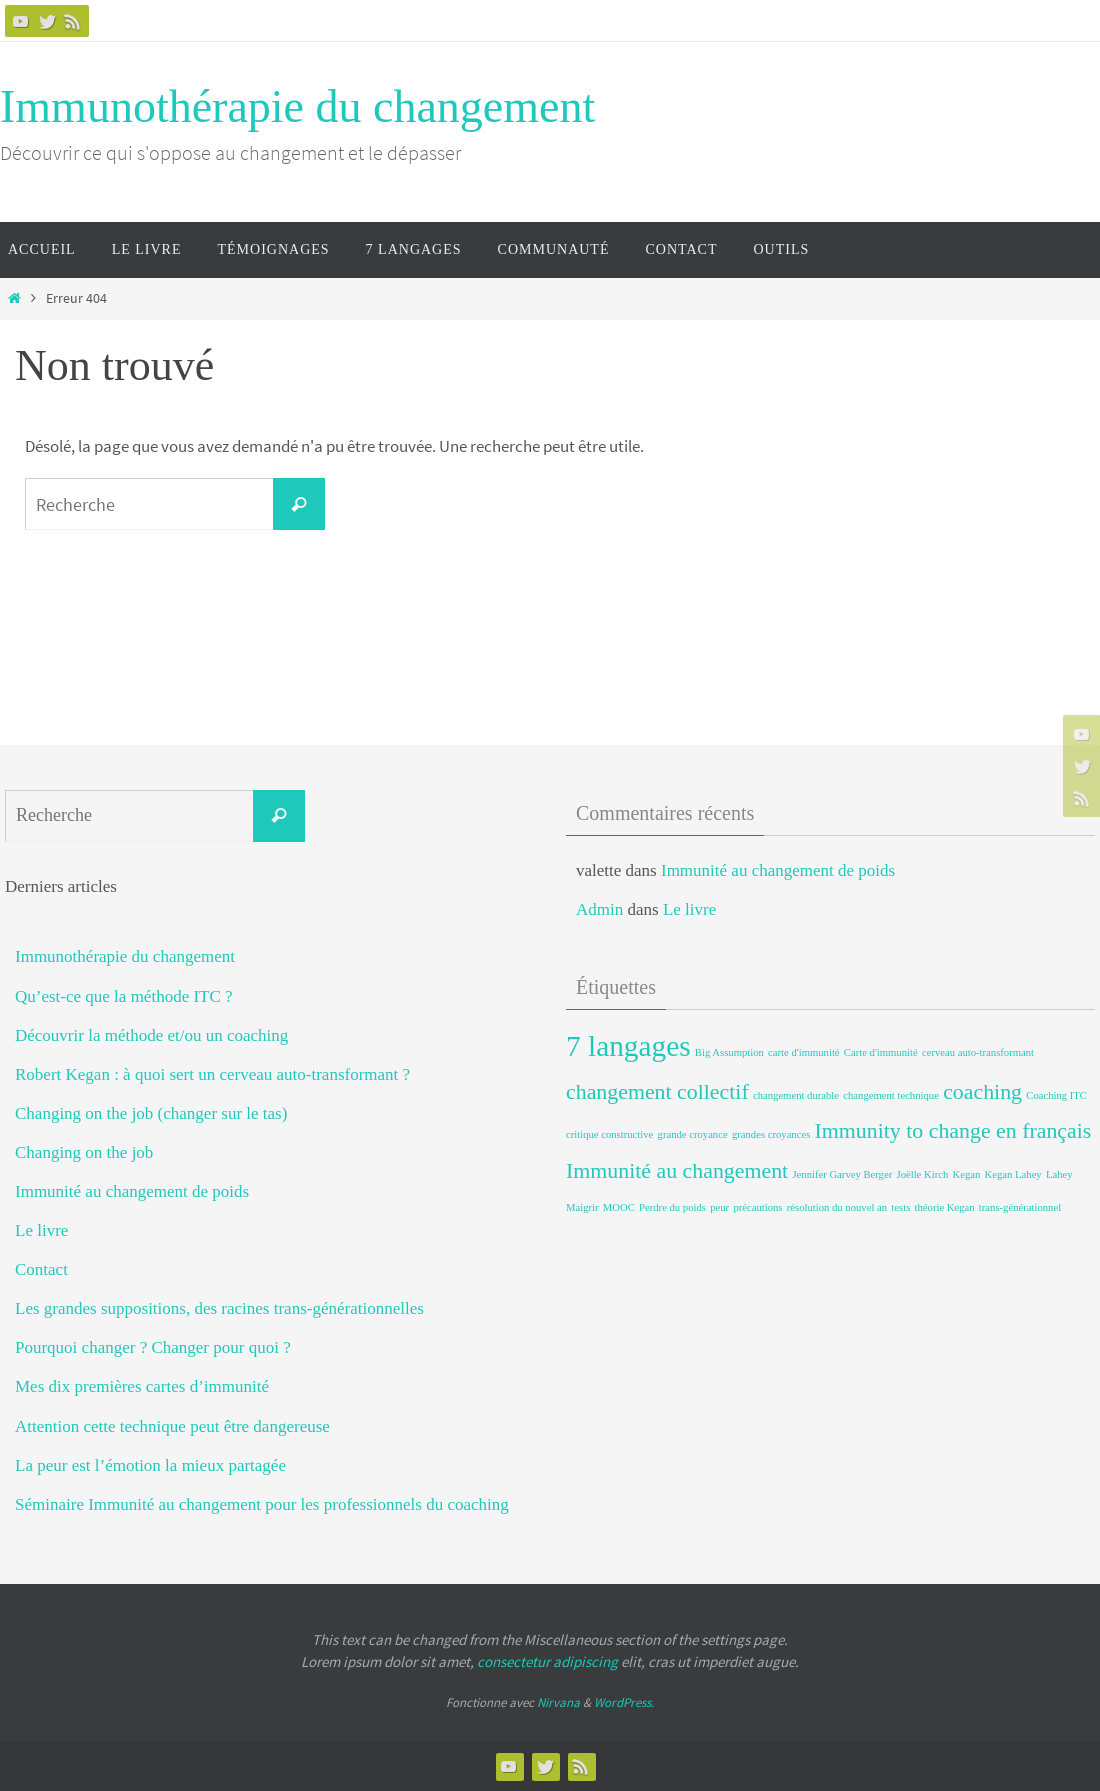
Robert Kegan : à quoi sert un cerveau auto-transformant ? (212, 1074)
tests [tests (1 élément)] (900, 1207)
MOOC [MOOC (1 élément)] (619, 1207)
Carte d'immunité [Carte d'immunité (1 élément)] (881, 1052)
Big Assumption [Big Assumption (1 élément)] (729, 1052)
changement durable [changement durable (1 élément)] (796, 1095)
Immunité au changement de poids (132, 1191)
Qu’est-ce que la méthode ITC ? (124, 996)
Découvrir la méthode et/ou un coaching (151, 1035)
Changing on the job (84, 1152)
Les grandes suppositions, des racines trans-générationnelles (219, 1308)
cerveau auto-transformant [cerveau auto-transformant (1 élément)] (978, 1052)
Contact (41, 1269)
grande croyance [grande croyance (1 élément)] (693, 1134)
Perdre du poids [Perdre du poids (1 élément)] (672, 1207)
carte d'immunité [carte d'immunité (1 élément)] (803, 1052)
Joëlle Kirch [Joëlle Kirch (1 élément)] (922, 1174)
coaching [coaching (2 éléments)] (982, 1092)
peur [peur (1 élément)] (719, 1207)
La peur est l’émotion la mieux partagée (150, 1465)
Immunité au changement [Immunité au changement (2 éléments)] (677, 1171)
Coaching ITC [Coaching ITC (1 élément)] (1056, 1095)
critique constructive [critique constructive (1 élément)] (609, 1134)
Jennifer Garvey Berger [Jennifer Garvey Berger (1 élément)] (842, 1174)
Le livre (41, 1230)
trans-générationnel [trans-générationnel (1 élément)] (1020, 1207)
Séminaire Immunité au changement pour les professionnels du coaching (262, 1504)
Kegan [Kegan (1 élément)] (967, 1174)
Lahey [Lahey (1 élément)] (1059, 1174)
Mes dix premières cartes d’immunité (142, 1386)
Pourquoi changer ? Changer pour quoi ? (153, 1347)
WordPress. (624, 1702)
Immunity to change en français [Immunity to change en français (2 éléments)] (953, 1131)
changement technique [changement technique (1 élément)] (891, 1095)
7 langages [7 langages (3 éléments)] (628, 1046)
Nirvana (558, 1702)
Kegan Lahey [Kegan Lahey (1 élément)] (1013, 1174)
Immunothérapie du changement (297, 106)
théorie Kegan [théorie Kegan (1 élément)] (945, 1207)
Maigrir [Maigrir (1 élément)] (582, 1207)
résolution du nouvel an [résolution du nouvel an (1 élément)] (837, 1207)
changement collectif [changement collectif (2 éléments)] (657, 1092)
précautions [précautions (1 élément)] (757, 1207)
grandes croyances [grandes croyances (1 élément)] (771, 1134)
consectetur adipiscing (547, 1661)
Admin (599, 909)
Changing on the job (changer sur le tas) (151, 1113)
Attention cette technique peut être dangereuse (172, 1426)
